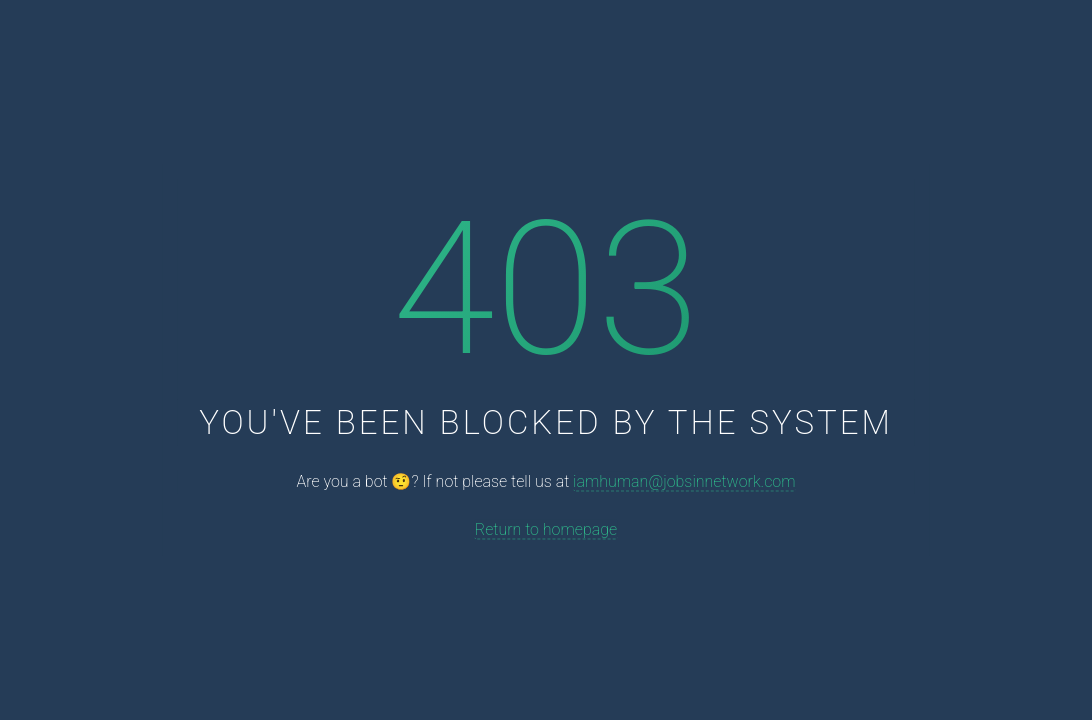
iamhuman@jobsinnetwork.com (684, 481)
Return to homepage (546, 528)
